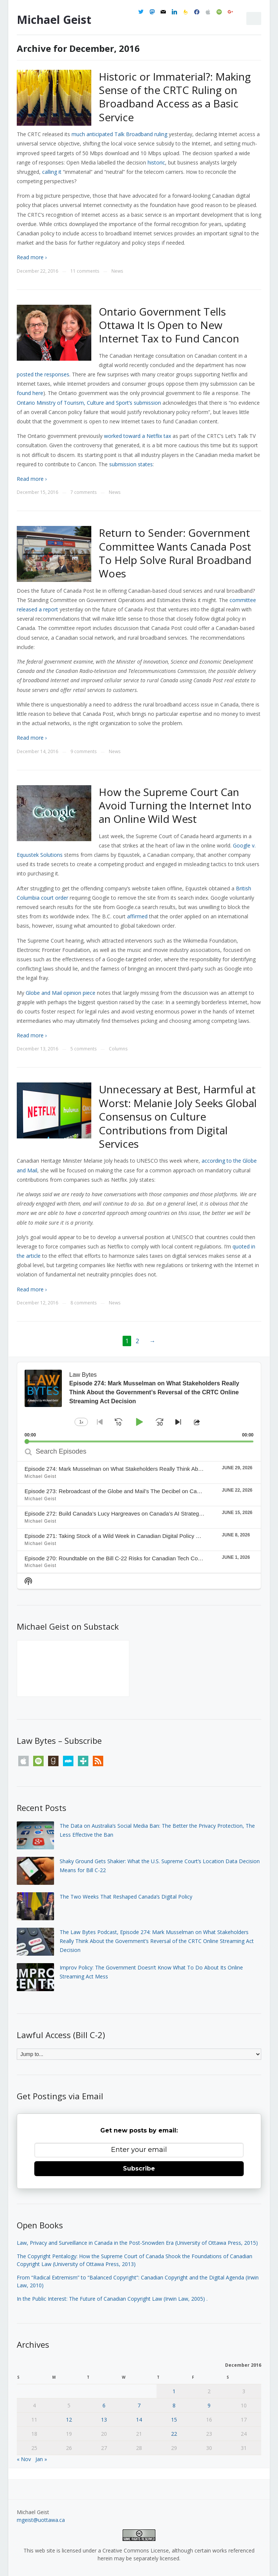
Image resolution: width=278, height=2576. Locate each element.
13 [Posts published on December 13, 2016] (104, 2419)
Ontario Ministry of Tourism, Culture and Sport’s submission (89, 402)
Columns (118, 1049)
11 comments (84, 271)
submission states (131, 464)
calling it (51, 171)
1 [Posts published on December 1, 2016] (174, 2391)
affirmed (137, 916)
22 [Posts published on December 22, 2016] (174, 2433)
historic (156, 162)
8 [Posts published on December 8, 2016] (174, 2405)
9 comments (83, 751)
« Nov (24, 2459)
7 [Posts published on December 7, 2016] (139, 2405)
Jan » (41, 2459)
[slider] (139, 1441)
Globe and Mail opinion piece (60, 992)
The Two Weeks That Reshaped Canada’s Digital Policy (126, 1896)
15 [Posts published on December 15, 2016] (174, 2419)
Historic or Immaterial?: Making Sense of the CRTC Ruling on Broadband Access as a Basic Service (175, 96)
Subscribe (139, 2168)
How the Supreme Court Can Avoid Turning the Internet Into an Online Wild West (175, 805)
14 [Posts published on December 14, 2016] (139, 2419)
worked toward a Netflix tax (137, 435)
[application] (139, 1402)
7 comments (83, 492)
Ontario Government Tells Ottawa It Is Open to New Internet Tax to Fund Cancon (169, 325)
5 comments (83, 1049)
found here (30, 393)
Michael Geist (54, 19)
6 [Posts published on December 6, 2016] (103, 2405)
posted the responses (43, 374)
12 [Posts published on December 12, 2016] (69, 2419)
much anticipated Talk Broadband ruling (119, 134)
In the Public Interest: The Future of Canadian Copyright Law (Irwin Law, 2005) (111, 2298)
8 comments (83, 1303)
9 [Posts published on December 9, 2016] (209, 2405)
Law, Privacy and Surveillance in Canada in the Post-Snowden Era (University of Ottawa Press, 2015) (137, 2242)
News (117, 271)
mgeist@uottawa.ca (41, 2519)
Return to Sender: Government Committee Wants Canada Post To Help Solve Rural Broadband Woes (175, 553)
